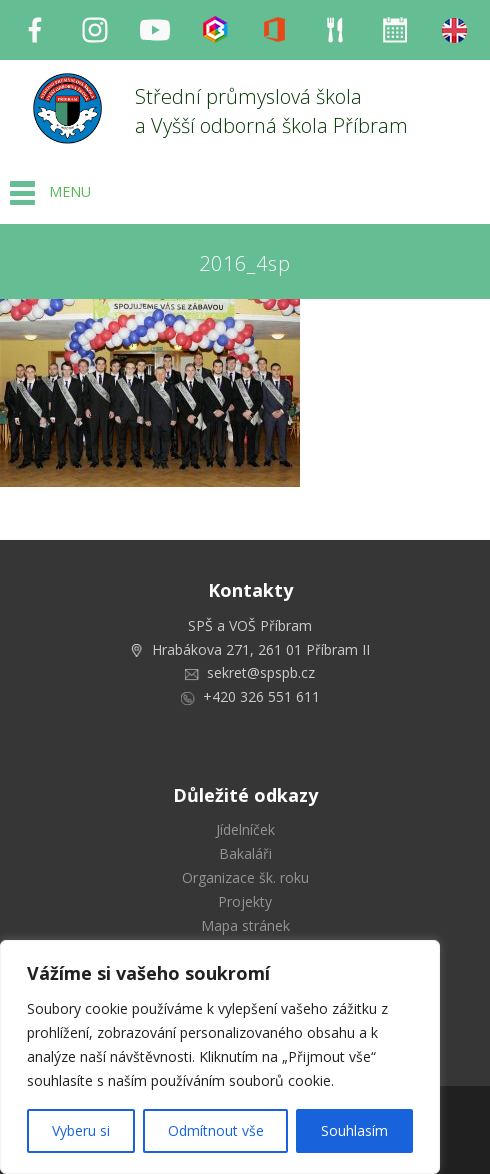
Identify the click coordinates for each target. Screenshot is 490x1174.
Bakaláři (245, 853)
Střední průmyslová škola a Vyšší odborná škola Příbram (271, 111)
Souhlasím (354, 1130)
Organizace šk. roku (245, 877)
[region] (220, 1057)
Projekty (245, 901)
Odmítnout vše (216, 1130)
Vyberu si (81, 1130)
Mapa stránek (245, 925)
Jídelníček (245, 829)
